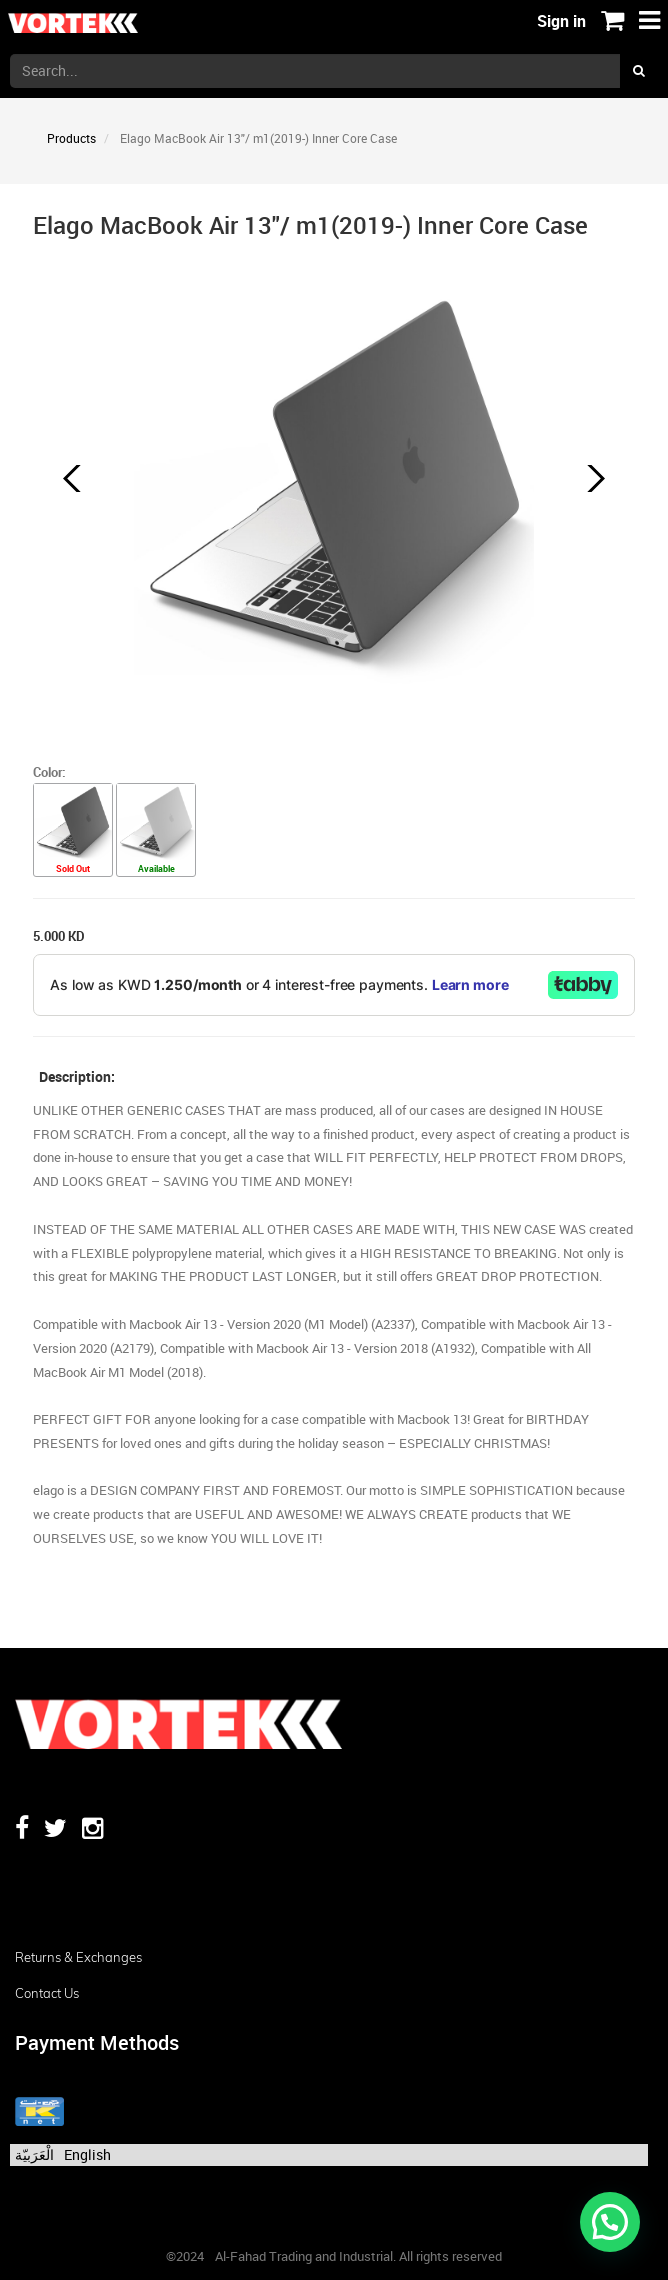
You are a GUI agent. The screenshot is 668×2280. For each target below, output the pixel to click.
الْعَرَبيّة (34, 2154)
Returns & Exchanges (78, 1957)
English (87, 2154)
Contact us (47, 1993)
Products (71, 138)
